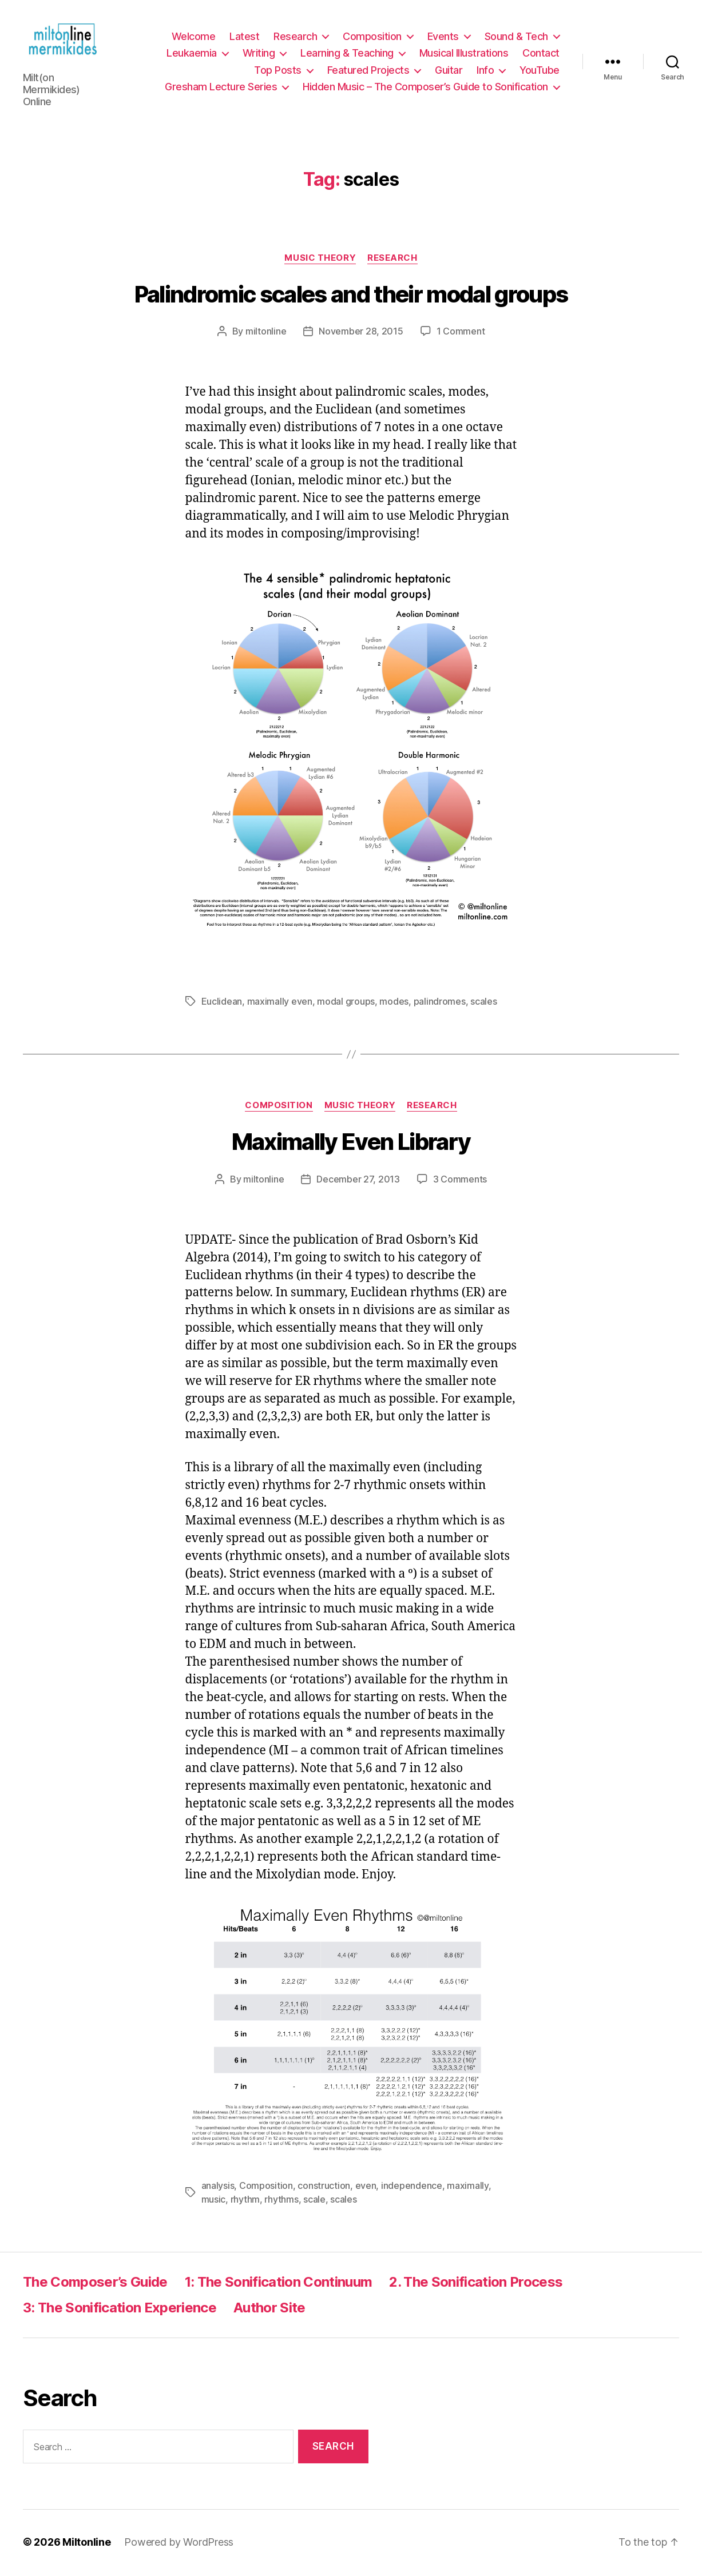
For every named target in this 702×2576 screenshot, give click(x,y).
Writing (259, 54)
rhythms (281, 2201)
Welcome (194, 37)
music (213, 2201)
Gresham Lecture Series (221, 88)
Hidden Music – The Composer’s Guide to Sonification (425, 88)
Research (295, 37)
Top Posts (278, 71)
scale (314, 2201)
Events (443, 37)
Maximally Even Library (351, 1143)
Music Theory (320, 259)
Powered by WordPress (178, 2544)
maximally (468, 2187)
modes (393, 1003)
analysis (218, 2187)
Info (485, 71)
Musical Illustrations (464, 54)
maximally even (279, 1003)
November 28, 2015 (361, 333)
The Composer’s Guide (95, 2284)
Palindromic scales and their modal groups (351, 296)
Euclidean (222, 1003)
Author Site (269, 2310)
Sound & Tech (516, 37)
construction (324, 2187)
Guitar (448, 71)
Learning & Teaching (347, 54)
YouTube (539, 71)
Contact (541, 54)
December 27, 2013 (357, 1181)
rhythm (245, 2201)
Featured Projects (368, 71)
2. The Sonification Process (475, 2284)
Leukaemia (191, 54)
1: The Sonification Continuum (278, 2284)
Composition (372, 37)
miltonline (265, 333)
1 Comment (461, 333)
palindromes (440, 1003)
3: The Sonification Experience (119, 2310)
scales (483, 1003)
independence (411, 2187)
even (365, 2187)
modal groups (346, 1003)
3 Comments (460, 1181)
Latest (244, 37)
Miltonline (86, 2544)
